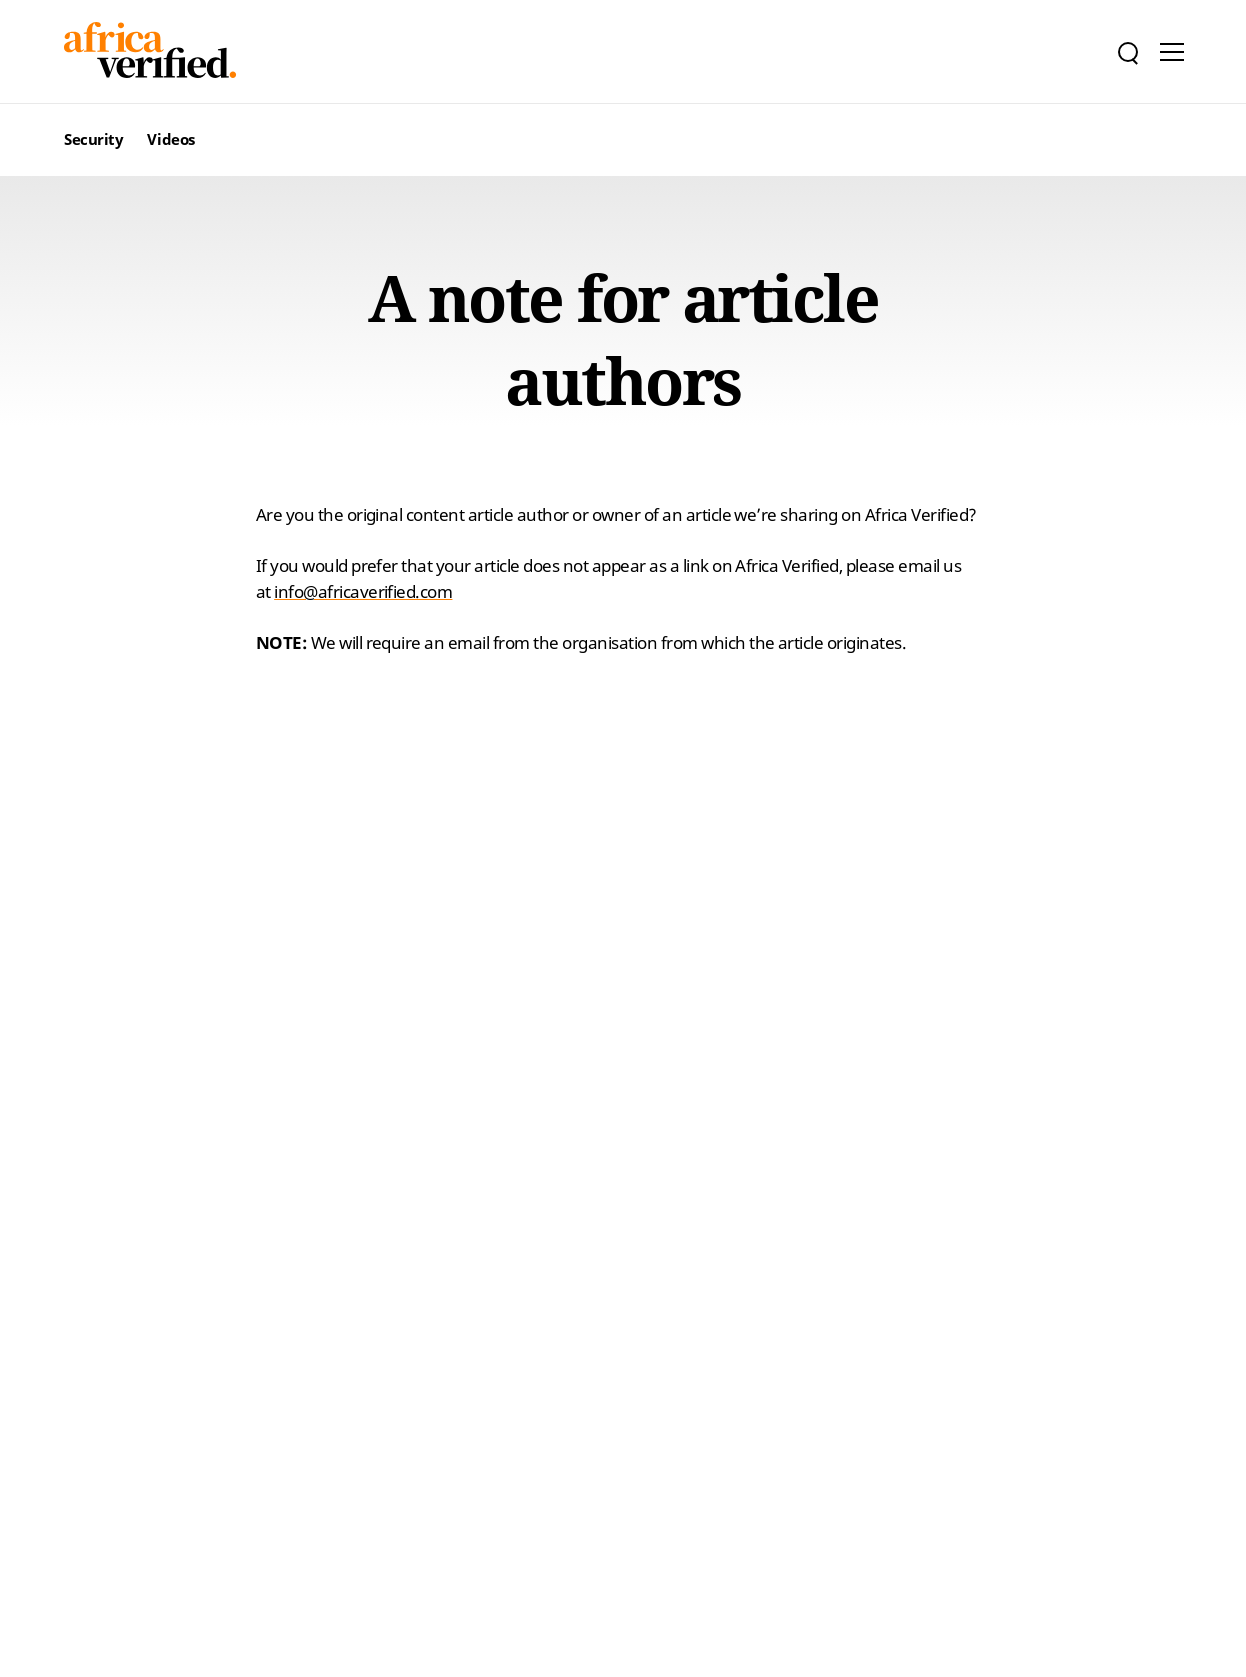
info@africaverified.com (363, 591)
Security (93, 139)
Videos (170, 139)
